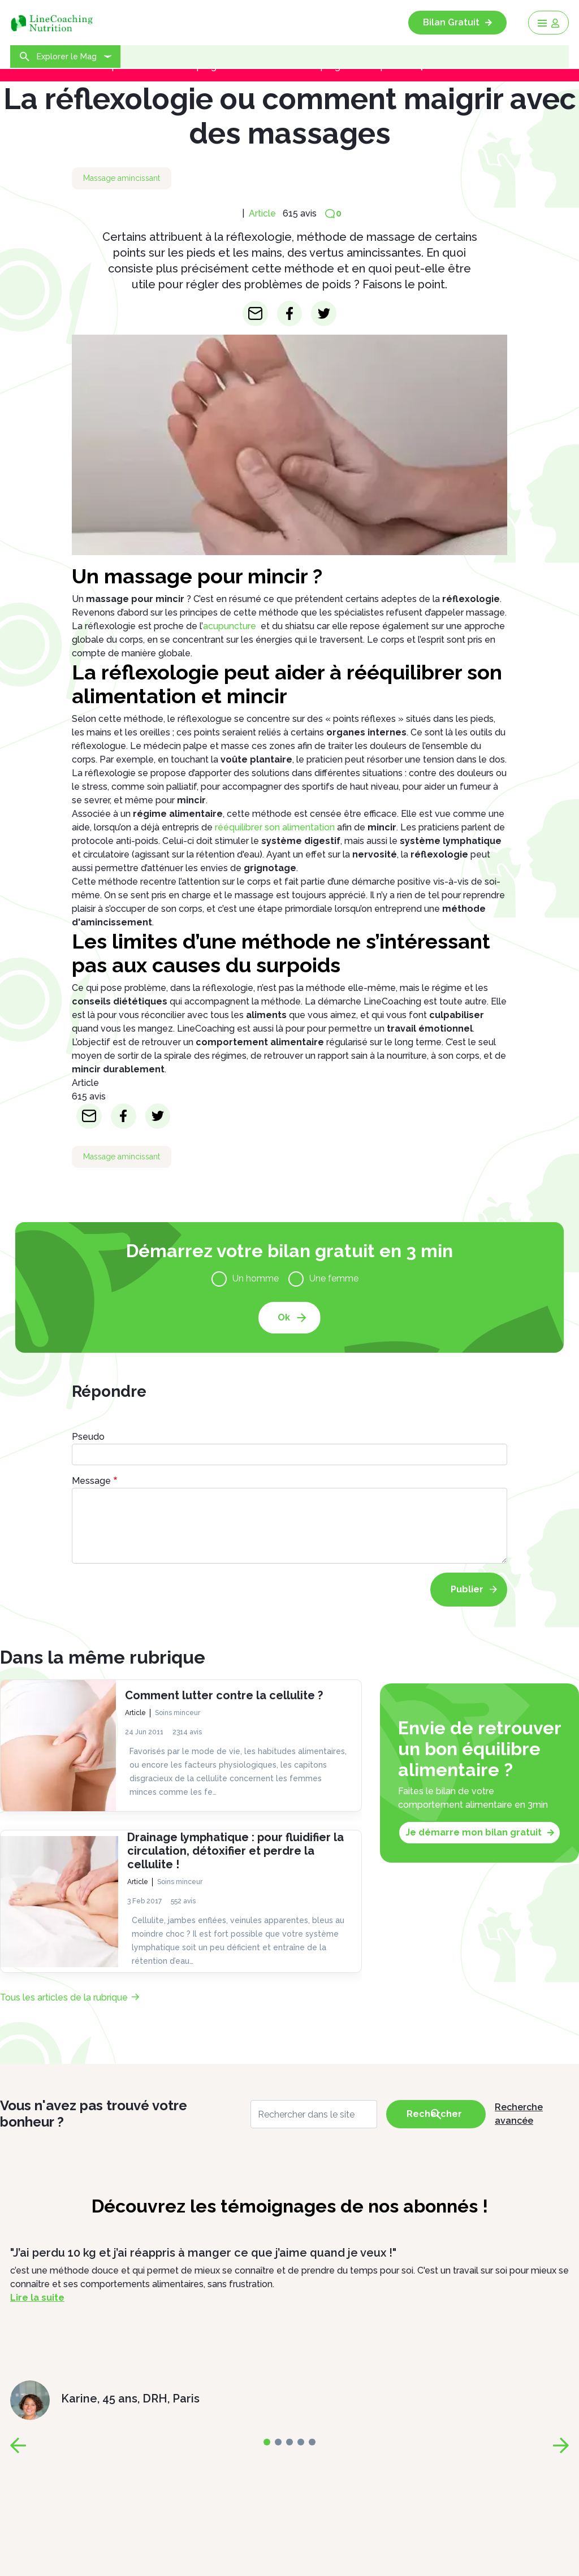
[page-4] (312, 2442)
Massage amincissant (121, 178)
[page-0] (266, 2442)
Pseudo (88, 1436)
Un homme (256, 1278)
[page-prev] (18, 2445)
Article (262, 213)
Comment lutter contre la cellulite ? (224, 1695)
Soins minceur (177, 1713)
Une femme (333, 1278)
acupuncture (229, 626)
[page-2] (289, 2442)
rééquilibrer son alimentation (275, 827)
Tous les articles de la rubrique (64, 1997)
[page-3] (300, 2442)
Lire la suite (37, 2297)
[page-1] (278, 2442)
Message (91, 1480)
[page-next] (561, 2445)
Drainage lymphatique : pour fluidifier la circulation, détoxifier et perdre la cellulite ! (235, 1850)
